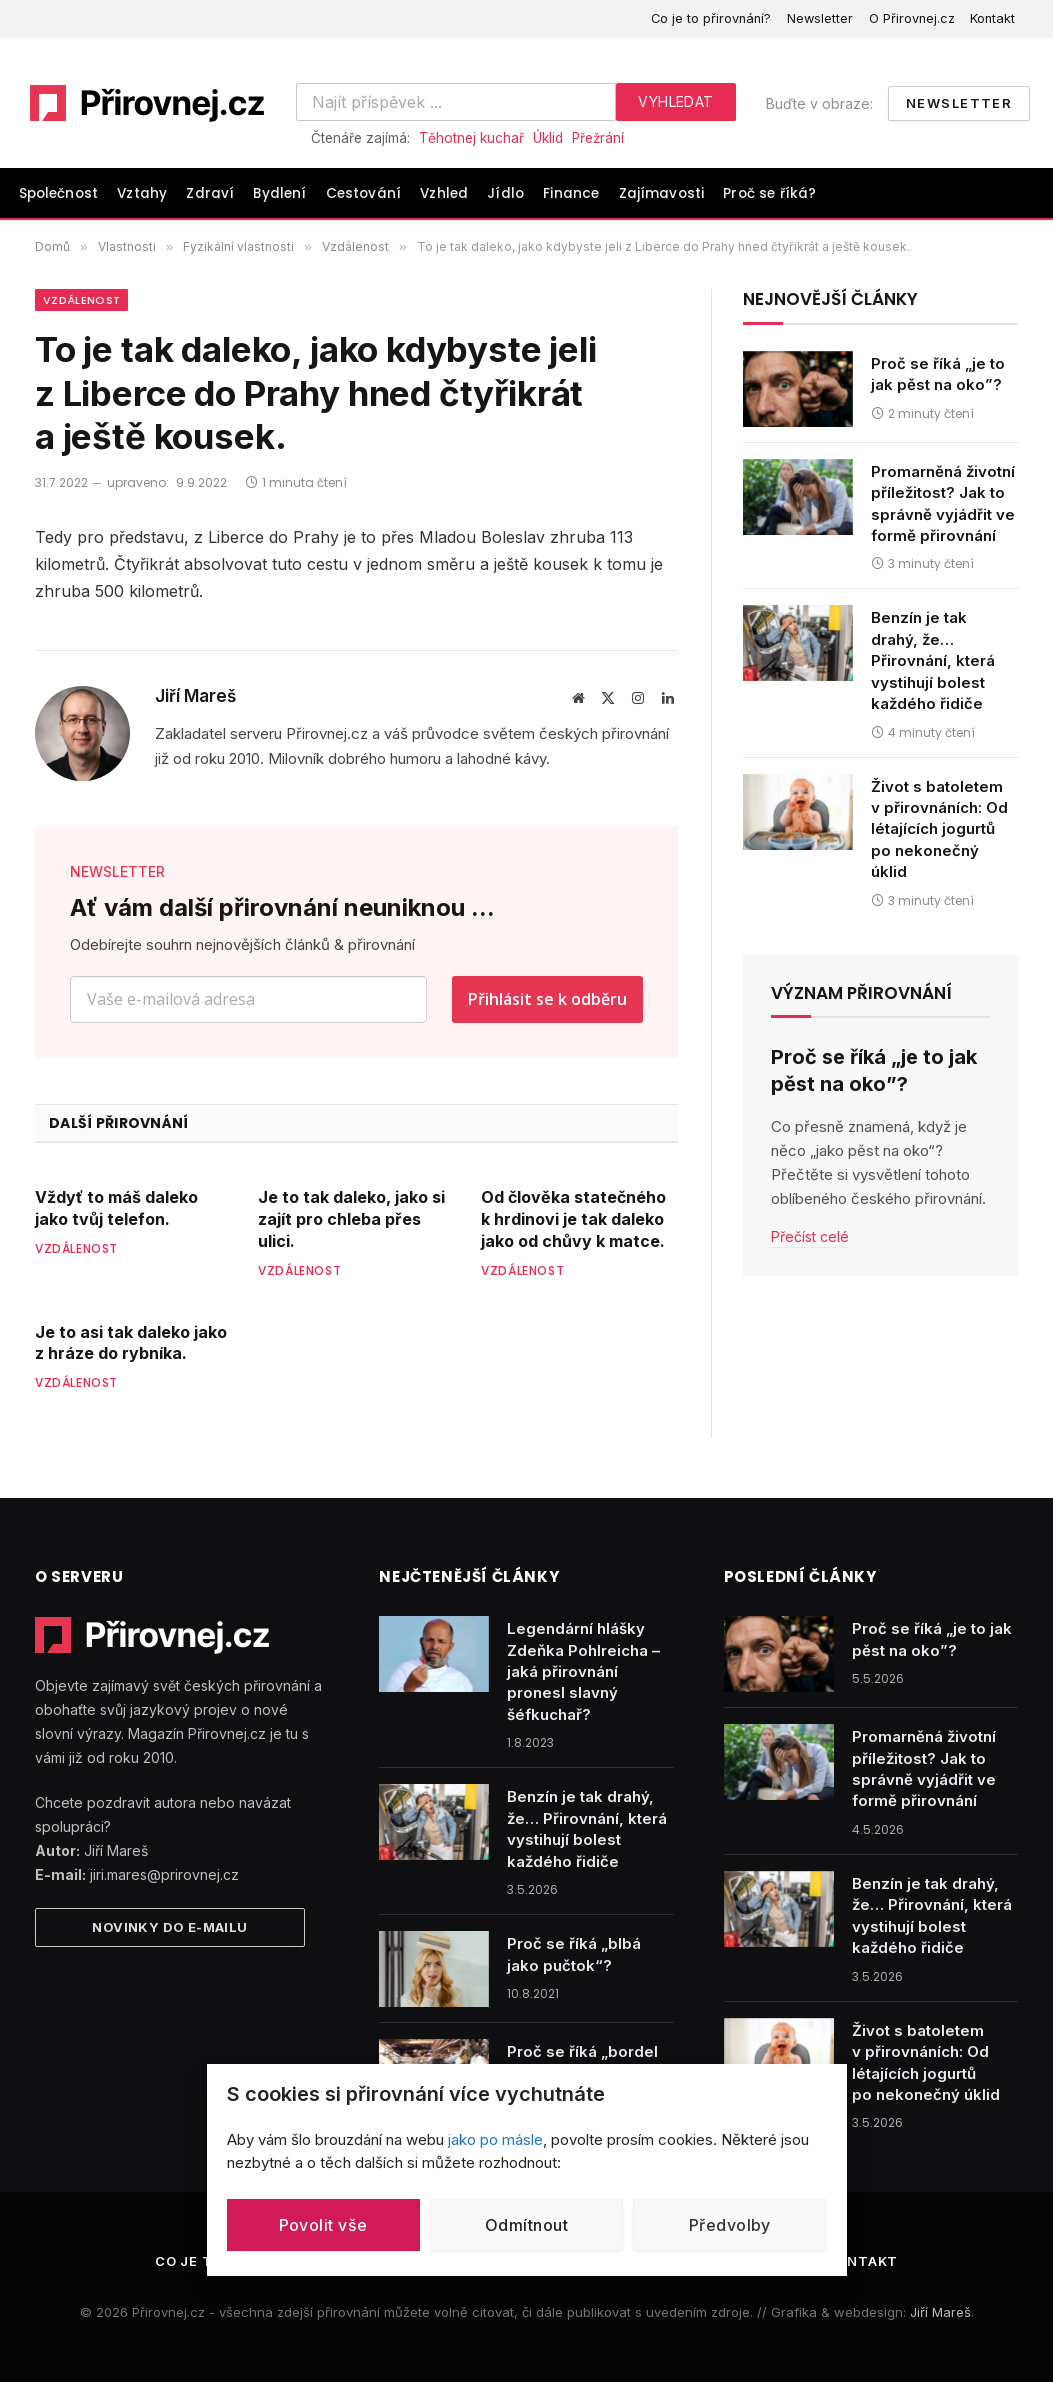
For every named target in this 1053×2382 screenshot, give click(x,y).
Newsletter (820, 18)
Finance (571, 193)
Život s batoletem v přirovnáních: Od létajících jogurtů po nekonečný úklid (939, 829)
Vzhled (444, 193)
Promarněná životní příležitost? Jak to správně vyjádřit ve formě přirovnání (943, 503)
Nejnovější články (830, 299)
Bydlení (279, 193)
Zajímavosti (662, 193)
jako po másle (495, 2139)
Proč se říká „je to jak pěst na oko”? (938, 374)
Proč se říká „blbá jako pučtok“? (574, 1954)
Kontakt (992, 18)
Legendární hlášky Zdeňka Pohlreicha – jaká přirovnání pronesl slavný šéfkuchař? (583, 1671)
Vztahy (142, 193)
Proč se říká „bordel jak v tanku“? (582, 2062)
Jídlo (505, 193)
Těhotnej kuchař (471, 138)
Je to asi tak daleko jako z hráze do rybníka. (131, 1343)
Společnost (59, 193)
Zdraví (210, 193)
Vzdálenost (81, 300)
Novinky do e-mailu (169, 1927)
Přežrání (598, 138)
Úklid (548, 138)
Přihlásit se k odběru (547, 999)
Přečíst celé (810, 1236)
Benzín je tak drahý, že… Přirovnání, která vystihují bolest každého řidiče (933, 660)
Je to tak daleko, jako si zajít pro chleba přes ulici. (351, 1219)
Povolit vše (323, 2225)
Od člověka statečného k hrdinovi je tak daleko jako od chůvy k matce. (573, 1219)
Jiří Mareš (195, 696)
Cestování (363, 193)
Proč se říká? (769, 193)
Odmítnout (526, 2225)
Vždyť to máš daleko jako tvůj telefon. (116, 1208)
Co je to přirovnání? (711, 18)
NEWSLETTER (117, 871)
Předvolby (730, 2225)
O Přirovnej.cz (912, 18)
